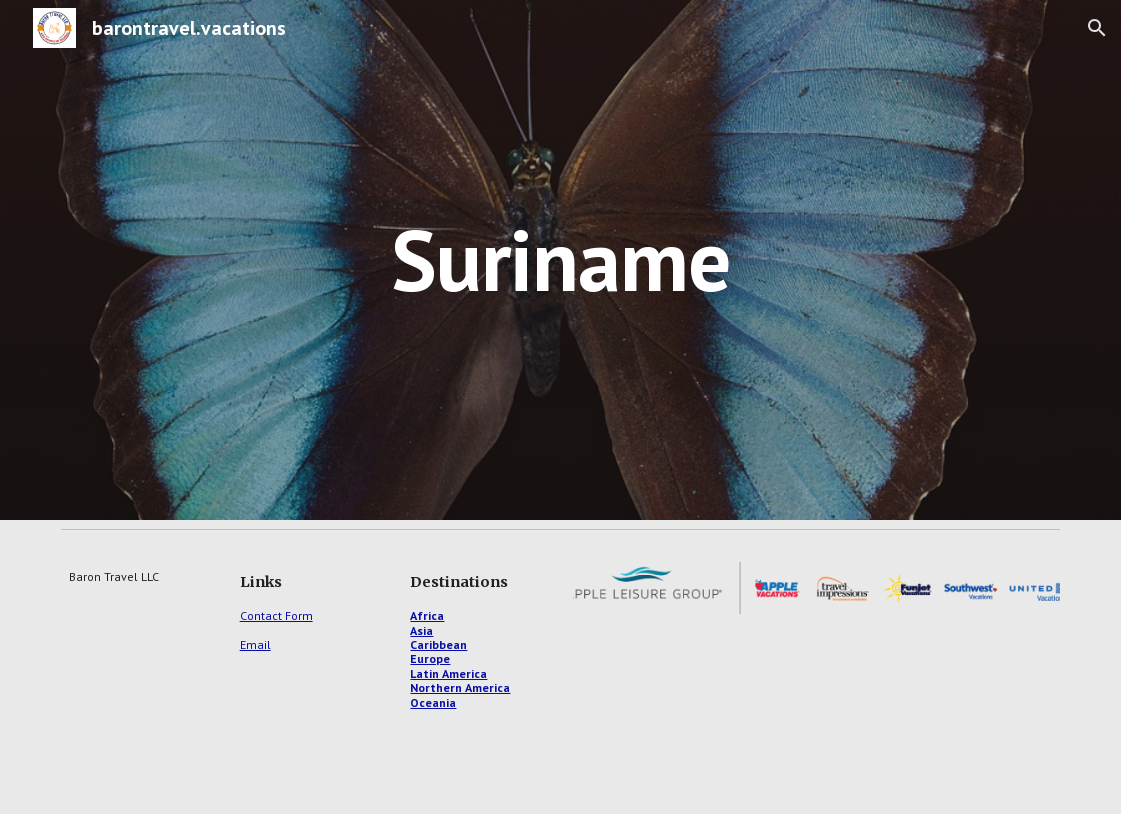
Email (255, 644)
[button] (1097, 28)
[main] (561, 259)
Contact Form (276, 615)
